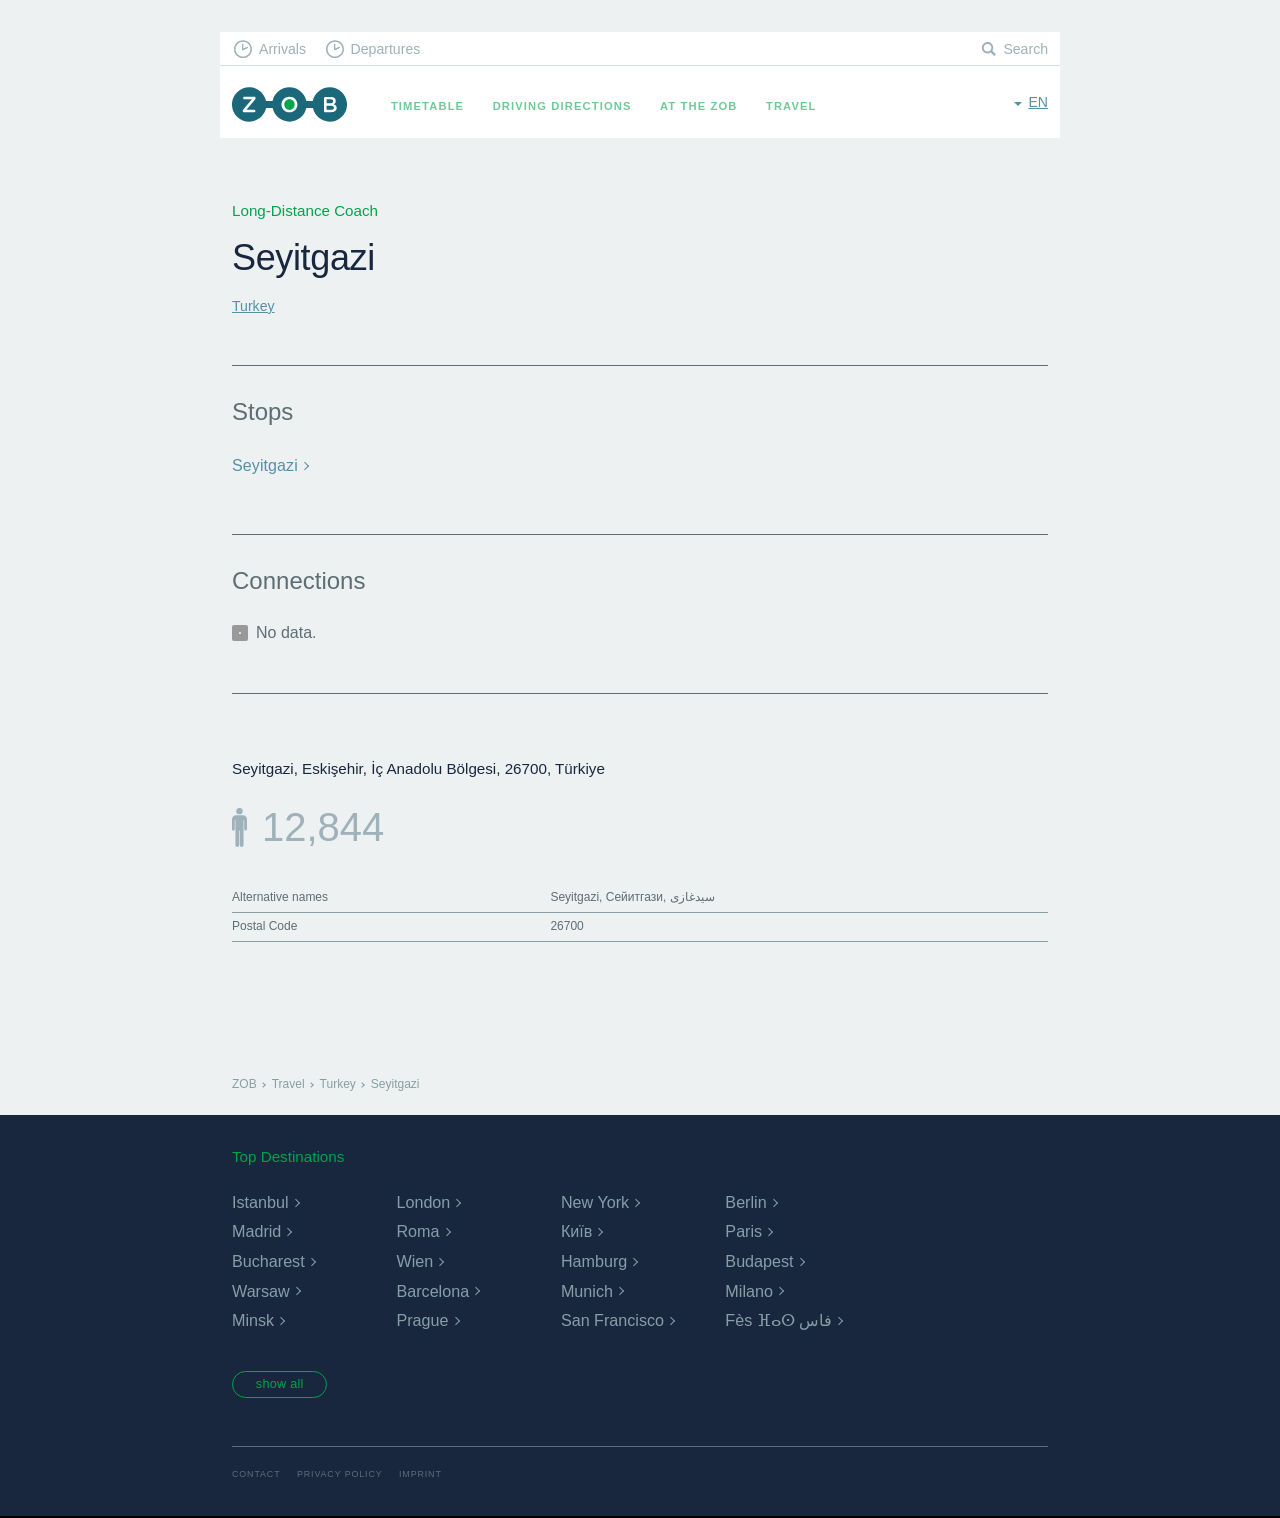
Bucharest (268, 1259)
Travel (800, 106)
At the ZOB (708, 106)
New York (595, 1200)
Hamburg (594, 1259)
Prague (422, 1319)
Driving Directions (571, 106)
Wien (414, 1259)
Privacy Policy (347, 1475)
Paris (743, 1230)
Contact (258, 1475)
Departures (395, 50)
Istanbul (260, 1200)
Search (1024, 50)
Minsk (253, 1319)
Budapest (759, 1259)
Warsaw (260, 1289)
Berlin (745, 1200)
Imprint (433, 1475)
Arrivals (286, 50)
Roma (417, 1230)
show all (287, 1384)
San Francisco (612, 1319)
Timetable (436, 106)
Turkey (255, 305)
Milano (748, 1289)
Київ (576, 1230)
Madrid (256, 1230)
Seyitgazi (263, 464)
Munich (587, 1289)
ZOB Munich (294, 106)
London (422, 1200)
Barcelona (432, 1289)
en (1037, 104)
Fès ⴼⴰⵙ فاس (778, 1319)
